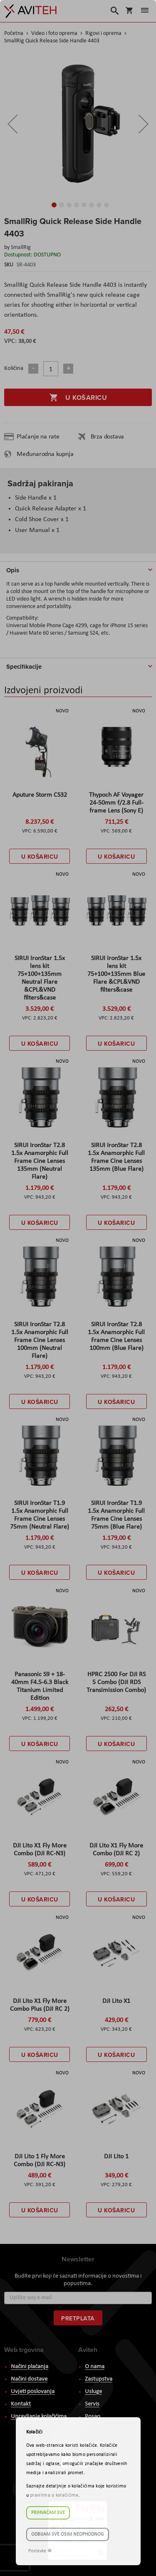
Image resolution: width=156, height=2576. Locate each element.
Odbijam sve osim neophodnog (67, 2534)
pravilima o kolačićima (54, 2495)
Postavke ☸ (40, 2551)
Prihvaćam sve (48, 2512)
